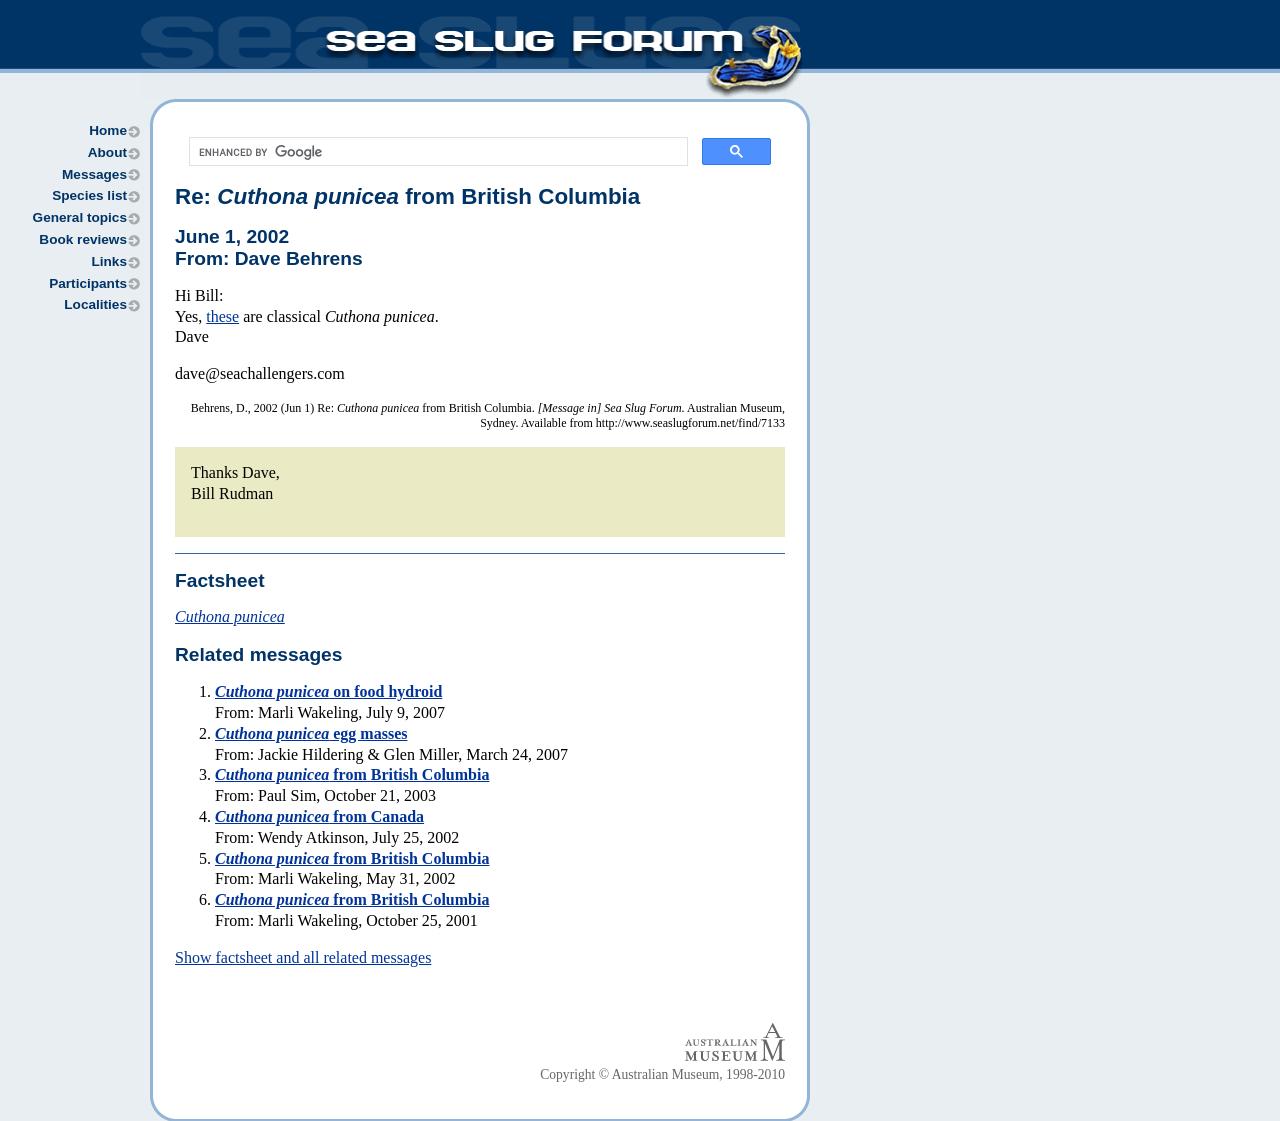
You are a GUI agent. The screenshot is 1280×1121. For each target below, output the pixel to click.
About (107, 152)
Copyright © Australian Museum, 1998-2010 (662, 1074)
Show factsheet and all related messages (303, 957)
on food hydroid (328, 691)
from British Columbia (352, 774)
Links (109, 261)
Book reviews (83, 239)
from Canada (319, 816)
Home (108, 130)
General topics (80, 217)
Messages (94, 174)
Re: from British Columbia (407, 196)
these (222, 316)
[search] (436, 152)
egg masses (311, 733)
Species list (89, 195)
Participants (88, 283)
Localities (95, 304)
